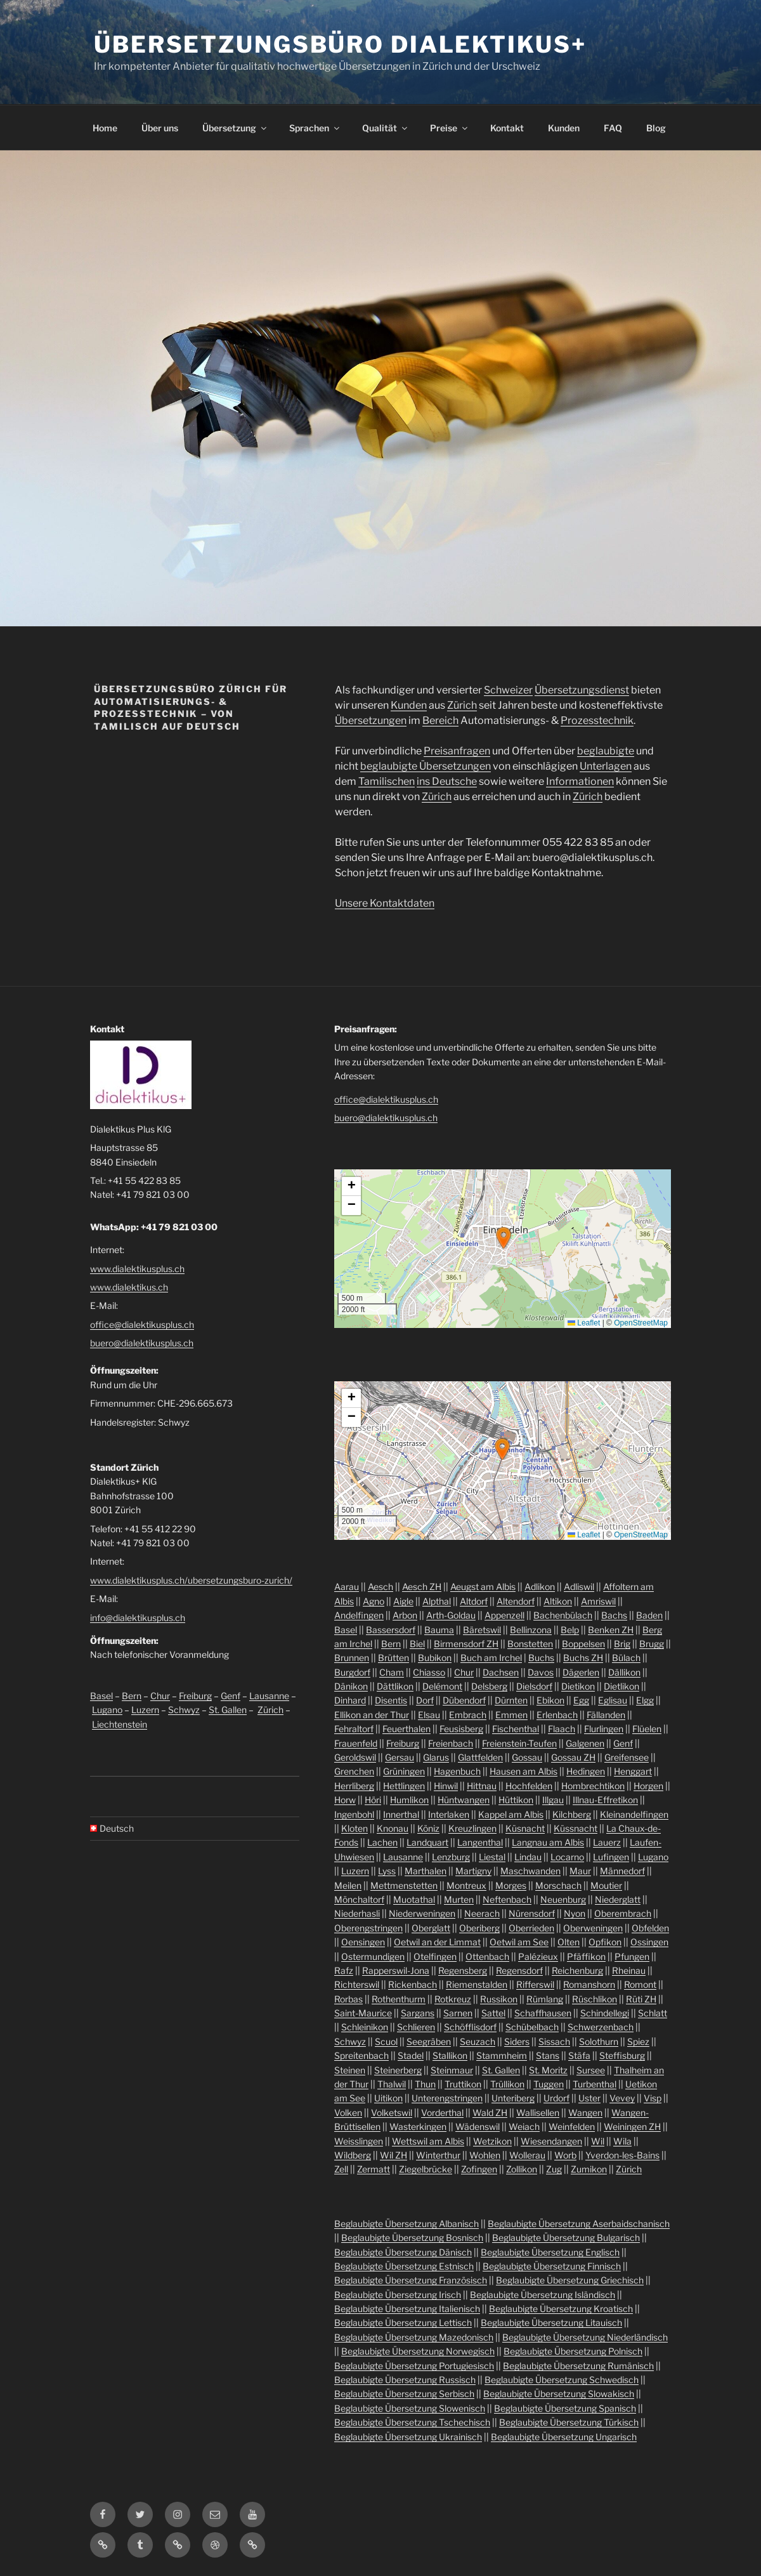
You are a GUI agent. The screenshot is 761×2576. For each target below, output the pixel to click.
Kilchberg (571, 1814)
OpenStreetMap (641, 1322)
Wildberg (352, 2155)
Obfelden (650, 1927)
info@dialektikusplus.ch (137, 1617)
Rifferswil (535, 1984)
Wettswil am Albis (428, 2141)
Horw (345, 1799)
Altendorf (516, 1601)
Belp (570, 1629)
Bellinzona (531, 1629)
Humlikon (409, 1799)
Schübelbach (532, 2026)
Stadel (411, 2055)
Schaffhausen (542, 2013)
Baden (649, 1615)
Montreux (466, 1885)
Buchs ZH (583, 1657)
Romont (640, 1984)
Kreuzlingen (472, 1828)
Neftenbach (507, 1899)
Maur (580, 1870)
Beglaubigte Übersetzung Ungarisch (564, 2436)
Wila (622, 2141)
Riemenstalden (476, 1984)
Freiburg (195, 1695)
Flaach (561, 1728)
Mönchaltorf (359, 1899)
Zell (341, 2169)
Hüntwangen (464, 1799)
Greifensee (626, 1757)
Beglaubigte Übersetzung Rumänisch (578, 2365)
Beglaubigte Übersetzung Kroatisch (561, 2308)
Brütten (393, 1657)
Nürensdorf (532, 1913)
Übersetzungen (371, 720)
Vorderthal (442, 2112)
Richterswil (356, 1984)
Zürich (462, 705)
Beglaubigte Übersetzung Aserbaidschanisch (579, 2223)
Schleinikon (364, 2026)
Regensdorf (519, 1970)
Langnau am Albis (548, 1842)
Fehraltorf (354, 1728)
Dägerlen (581, 1672)
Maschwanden (530, 1870)
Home (105, 127)
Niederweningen (422, 1913)
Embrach (467, 1714)
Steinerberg (398, 2070)
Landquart (427, 1842)
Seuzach (477, 2041)
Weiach (524, 2126)
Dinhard (350, 1700)
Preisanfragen (457, 751)
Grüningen (404, 1771)
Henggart (633, 1771)
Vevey (622, 2098)
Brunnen (351, 1657)
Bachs (614, 1615)
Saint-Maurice (363, 2013)
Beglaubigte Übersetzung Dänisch (403, 2252)
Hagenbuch (457, 1771)
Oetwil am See (519, 1941)
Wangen (585, 2112)
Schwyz (184, 1709)
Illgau (553, 1799)
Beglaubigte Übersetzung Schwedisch (562, 2379)
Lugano (107, 1709)
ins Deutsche (447, 781)
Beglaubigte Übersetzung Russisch (405, 2379)
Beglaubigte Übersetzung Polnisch (573, 2351)
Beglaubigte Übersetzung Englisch (550, 2252)
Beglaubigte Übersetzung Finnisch (552, 2266)
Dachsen (501, 1672)
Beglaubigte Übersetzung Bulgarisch (566, 2237)
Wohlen (484, 2155)
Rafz (343, 1970)
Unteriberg (513, 2098)
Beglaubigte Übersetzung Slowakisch (558, 2393)
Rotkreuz (452, 1999)
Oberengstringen (368, 1927)
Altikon (557, 1601)
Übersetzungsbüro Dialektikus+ (340, 44)
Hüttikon (515, 1799)
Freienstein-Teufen (519, 1743)
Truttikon (463, 2084)
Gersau (399, 1757)
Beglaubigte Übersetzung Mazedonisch (413, 2337)
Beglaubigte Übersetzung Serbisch (404, 2393)
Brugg (651, 1643)
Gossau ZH (573, 1757)
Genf (230, 1695)
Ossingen (649, 1941)
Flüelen (646, 1728)
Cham (391, 1672)
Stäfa (579, 2055)
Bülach (626, 1657)
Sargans (417, 2013)
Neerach (482, 1913)
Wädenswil (477, 2126)
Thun (425, 2084)
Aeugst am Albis (483, 1586)
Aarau (346, 1586)
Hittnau (482, 1785)
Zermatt (373, 2169)
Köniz (428, 1828)
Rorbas (348, 1999)
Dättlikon (395, 1686)
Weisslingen (358, 2141)
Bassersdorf (390, 1629)
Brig (622, 1643)
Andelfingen (359, 1615)
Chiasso (429, 1672)
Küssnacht (575, 1828)
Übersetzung (235, 127)
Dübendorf (464, 1700)
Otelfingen (435, 1956)
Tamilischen (386, 781)
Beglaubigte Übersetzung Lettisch (403, 2322)
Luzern (145, 1709)
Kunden (564, 127)
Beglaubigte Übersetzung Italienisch (407, 2308)
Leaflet (584, 1322)
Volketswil (391, 2112)
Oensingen (363, 1941)
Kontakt (507, 127)
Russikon (498, 1999)
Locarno (567, 1856)
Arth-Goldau (451, 1615)
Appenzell (504, 1615)
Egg (581, 1700)
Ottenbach (487, 1956)
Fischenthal (515, 1728)
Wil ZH (393, 2155)
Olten (568, 1941)
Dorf (425, 1700)
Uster (589, 2098)
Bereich (440, 720)
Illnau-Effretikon (605, 1799)
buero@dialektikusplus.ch (141, 1342)
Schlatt (652, 2013)
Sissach (554, 2041)
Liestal (492, 1856)
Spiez (638, 2041)
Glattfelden (480, 1757)
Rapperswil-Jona (395, 1970)
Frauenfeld (355, 1743)
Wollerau (527, 2155)
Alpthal (436, 1601)
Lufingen (611, 1856)
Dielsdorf (534, 1686)
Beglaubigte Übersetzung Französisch (410, 2280)
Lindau (528, 1856)
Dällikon (624, 1672)
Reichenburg (577, 1970)
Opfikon (605, 1941)
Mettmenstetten (404, 1885)
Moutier (606, 1885)
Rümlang (544, 1999)
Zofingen (479, 2169)
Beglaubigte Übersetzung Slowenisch (409, 2408)
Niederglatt (618, 1899)
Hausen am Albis (523, 1771)
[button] (503, 1237)
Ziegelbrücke (425, 2169)
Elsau (429, 1714)
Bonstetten (530, 1643)
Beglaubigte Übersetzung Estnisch (404, 2266)
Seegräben (429, 2041)
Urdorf (556, 2098)
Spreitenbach (361, 2055)
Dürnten (511, 1700)
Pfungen (632, 1956)
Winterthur (438, 2155)
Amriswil (598, 1601)
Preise (449, 127)
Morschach (558, 1885)
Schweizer (508, 690)
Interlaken (448, 1814)
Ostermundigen (373, 1956)
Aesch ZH (421, 1586)
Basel (101, 1695)
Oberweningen (593, 1927)
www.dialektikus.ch (129, 1287)
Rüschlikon (594, 1999)
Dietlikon (621, 1686)
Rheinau (629, 1970)
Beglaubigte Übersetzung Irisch (397, 2294)
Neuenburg (563, 1899)
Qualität (385, 127)
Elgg (645, 1700)
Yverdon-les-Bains (622, 2155)
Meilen (347, 1885)
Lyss (387, 1870)
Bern (131, 1695)
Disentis (391, 1700)
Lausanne (269, 1695)
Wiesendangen (551, 2141)
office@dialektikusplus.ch (142, 1324)
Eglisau (612, 1700)
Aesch (380, 1586)
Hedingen (585, 1771)
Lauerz (607, 1842)
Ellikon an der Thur (371, 1714)
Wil (597, 2141)
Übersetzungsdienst (582, 690)
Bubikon (435, 1657)
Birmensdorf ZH (466, 1643)
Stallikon (450, 2055)
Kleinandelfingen (634, 1814)
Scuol (386, 2041)
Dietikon (578, 1686)
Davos (541, 1672)
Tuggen (548, 2084)
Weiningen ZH (632, 2126)
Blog (656, 127)
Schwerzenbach (601, 2026)
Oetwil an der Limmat (437, 1941)
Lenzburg (451, 1856)
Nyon (574, 1913)
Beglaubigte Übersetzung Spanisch (565, 2408)
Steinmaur (452, 2070)
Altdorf (474, 1601)
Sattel (493, 2013)
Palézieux (538, 1956)
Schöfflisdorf (470, 2026)
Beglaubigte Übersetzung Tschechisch (412, 2422)
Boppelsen (583, 1643)
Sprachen (315, 127)
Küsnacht (525, 1828)
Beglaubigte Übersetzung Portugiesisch (414, 2365)
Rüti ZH (641, 1999)
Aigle (403, 1601)
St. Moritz (548, 2070)
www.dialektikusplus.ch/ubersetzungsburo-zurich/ (191, 1580)
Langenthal (480, 1842)
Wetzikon (492, 2141)
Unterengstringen (447, 2098)
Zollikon (521, 2169)
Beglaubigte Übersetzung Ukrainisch (408, 2436)
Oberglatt (431, 1927)
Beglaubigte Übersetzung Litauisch (551, 2322)
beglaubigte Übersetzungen (425, 766)
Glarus (436, 1757)
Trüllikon (507, 2084)
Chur (160, 1695)
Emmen (511, 1714)
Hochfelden (528, 1785)
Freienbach (450, 1743)
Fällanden (606, 1714)
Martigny (473, 1870)
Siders (517, 2041)
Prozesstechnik (597, 720)
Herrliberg (354, 1785)
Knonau (392, 1828)
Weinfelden (572, 2126)
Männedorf (622, 1870)
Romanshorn (589, 1984)
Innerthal (401, 1814)
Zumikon (589, 2169)
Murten (459, 1899)
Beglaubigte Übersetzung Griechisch (570, 2280)
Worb (565, 2155)
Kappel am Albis (510, 1814)
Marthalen (425, 1870)
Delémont (442, 1686)
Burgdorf (352, 1672)
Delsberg (489, 1686)
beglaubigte (605, 751)
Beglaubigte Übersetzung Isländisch (542, 2294)
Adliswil (579, 1586)
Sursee (590, 2070)
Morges (510, 1885)
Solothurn (598, 2041)
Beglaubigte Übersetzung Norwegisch (418, 2351)
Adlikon (539, 1586)
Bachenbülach (562, 1615)
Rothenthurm (399, 1999)
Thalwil (391, 2084)
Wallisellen (537, 2112)
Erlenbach (557, 1714)
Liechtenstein (119, 1724)
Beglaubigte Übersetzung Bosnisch (412, 2237)
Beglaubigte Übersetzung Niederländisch (585, 2337)
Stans (547, 2055)
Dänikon (351, 1686)
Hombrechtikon (593, 1785)
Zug (554, 2169)
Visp (652, 2098)
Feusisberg (461, 1728)
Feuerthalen (406, 1728)
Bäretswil (482, 1629)
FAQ (613, 127)
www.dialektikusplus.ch (137, 1268)
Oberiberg (479, 1927)
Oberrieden (531, 1927)
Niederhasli (357, 1913)
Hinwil (446, 1785)
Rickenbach (412, 1984)
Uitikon (388, 2098)
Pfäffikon (586, 1956)
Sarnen (457, 2013)
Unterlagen (606, 766)
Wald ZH (489, 2112)
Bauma (439, 1629)
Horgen (648, 1785)
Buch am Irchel (491, 1657)
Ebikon (550, 1700)
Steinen (349, 2070)
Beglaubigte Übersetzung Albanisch (406, 2223)
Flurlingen (603, 1728)
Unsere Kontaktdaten (384, 903)
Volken (348, 2112)
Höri (373, 1799)
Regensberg (462, 1970)
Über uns (159, 127)
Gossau (527, 1757)
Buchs (541, 1657)
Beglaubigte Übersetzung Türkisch (569, 2422)
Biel (417, 1643)
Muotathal (414, 1899)
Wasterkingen (417, 2126)
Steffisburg (622, 2055)
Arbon (405, 1615)
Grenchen (354, 1771)
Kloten (354, 1828)
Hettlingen (404, 1785)
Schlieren (416, 2026)
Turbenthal (594, 2084)
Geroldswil (355, 1757)
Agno (373, 1601)
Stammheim (501, 2055)
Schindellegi (604, 2013)
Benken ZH (611, 1629)
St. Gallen (228, 1709)
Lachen (382, 1842)
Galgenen (585, 1743)
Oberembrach (622, 1913)
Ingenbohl (354, 1814)
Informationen (580, 781)
